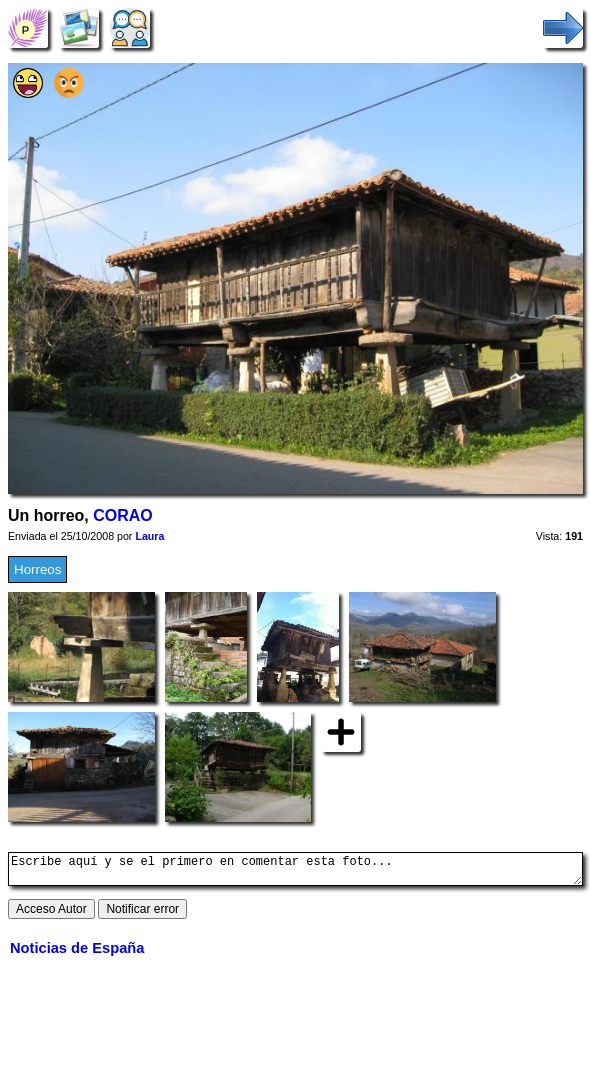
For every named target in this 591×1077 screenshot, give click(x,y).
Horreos (37, 569)
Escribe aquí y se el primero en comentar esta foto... (295, 872)
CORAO (123, 515)
